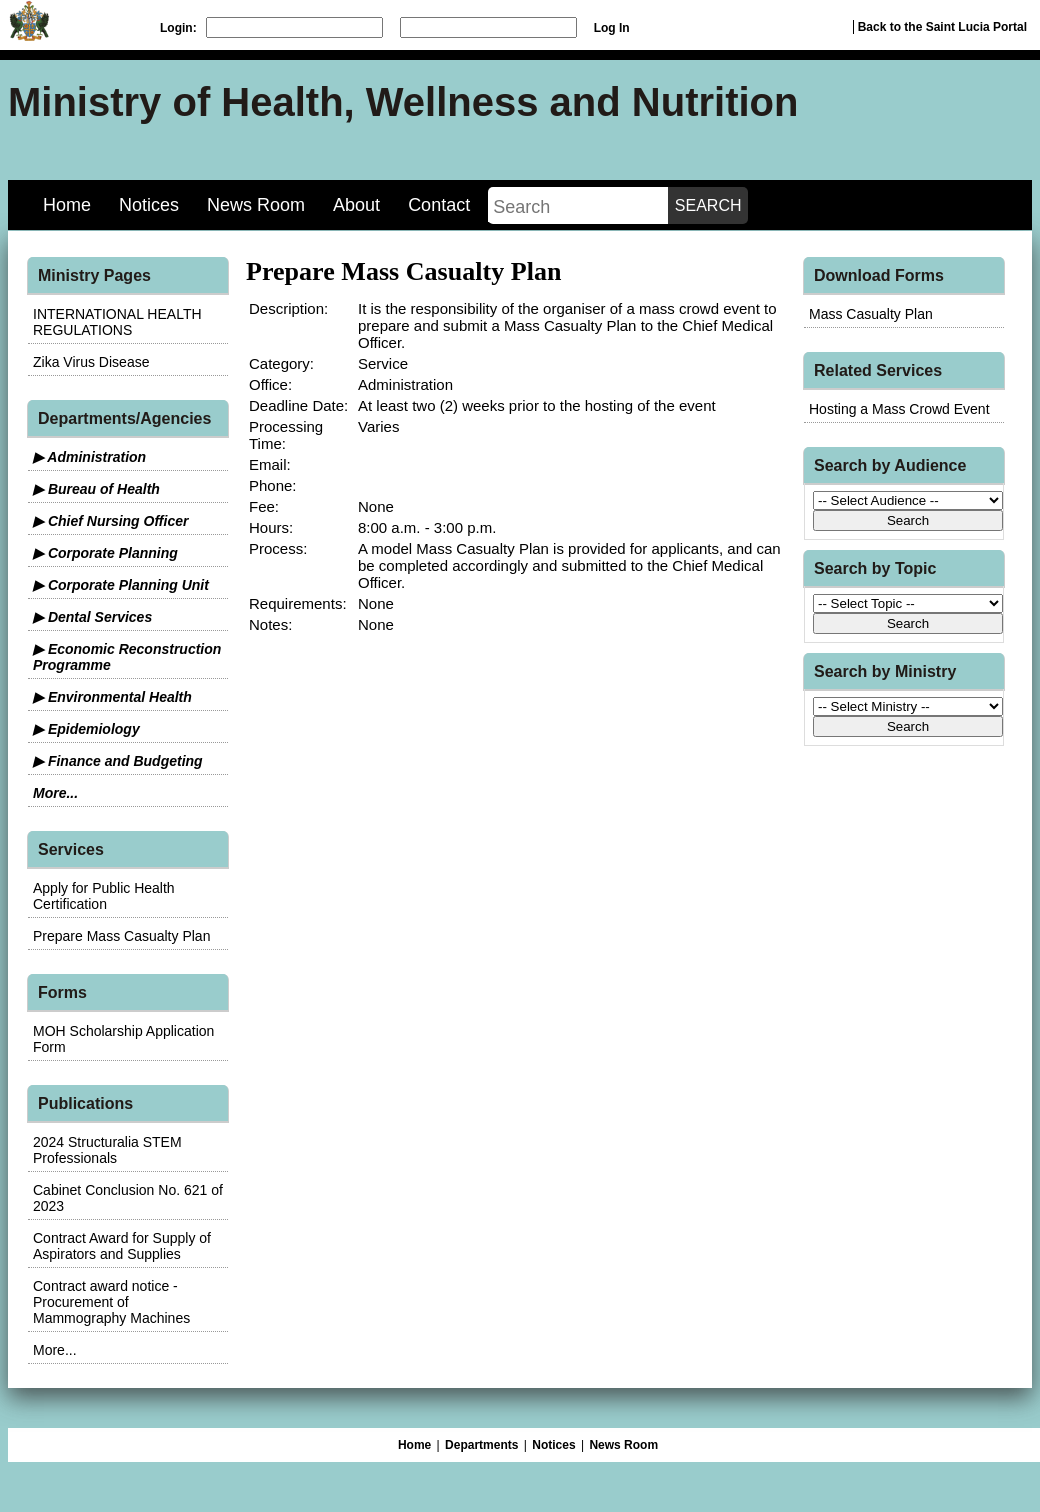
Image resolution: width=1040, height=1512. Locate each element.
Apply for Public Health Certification (104, 896)
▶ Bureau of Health (96, 489)
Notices (149, 205)
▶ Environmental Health (112, 697)
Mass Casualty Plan (871, 314)
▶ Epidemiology (86, 729)
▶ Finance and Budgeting (118, 761)
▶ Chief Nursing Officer (110, 521)
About (356, 205)
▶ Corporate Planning (105, 553)
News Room (256, 205)
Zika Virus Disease (91, 362)
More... (55, 793)
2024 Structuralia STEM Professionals (107, 1150)
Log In (612, 28)
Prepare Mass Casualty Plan (121, 936)
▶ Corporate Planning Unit (121, 585)
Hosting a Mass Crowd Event (899, 409)
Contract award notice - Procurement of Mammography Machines (111, 1302)
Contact (439, 205)
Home (67, 205)
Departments (481, 1445)
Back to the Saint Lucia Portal (942, 27)
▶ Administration (89, 457)
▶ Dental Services (92, 617)
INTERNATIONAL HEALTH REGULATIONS (117, 322)
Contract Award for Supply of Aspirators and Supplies (122, 1246)
